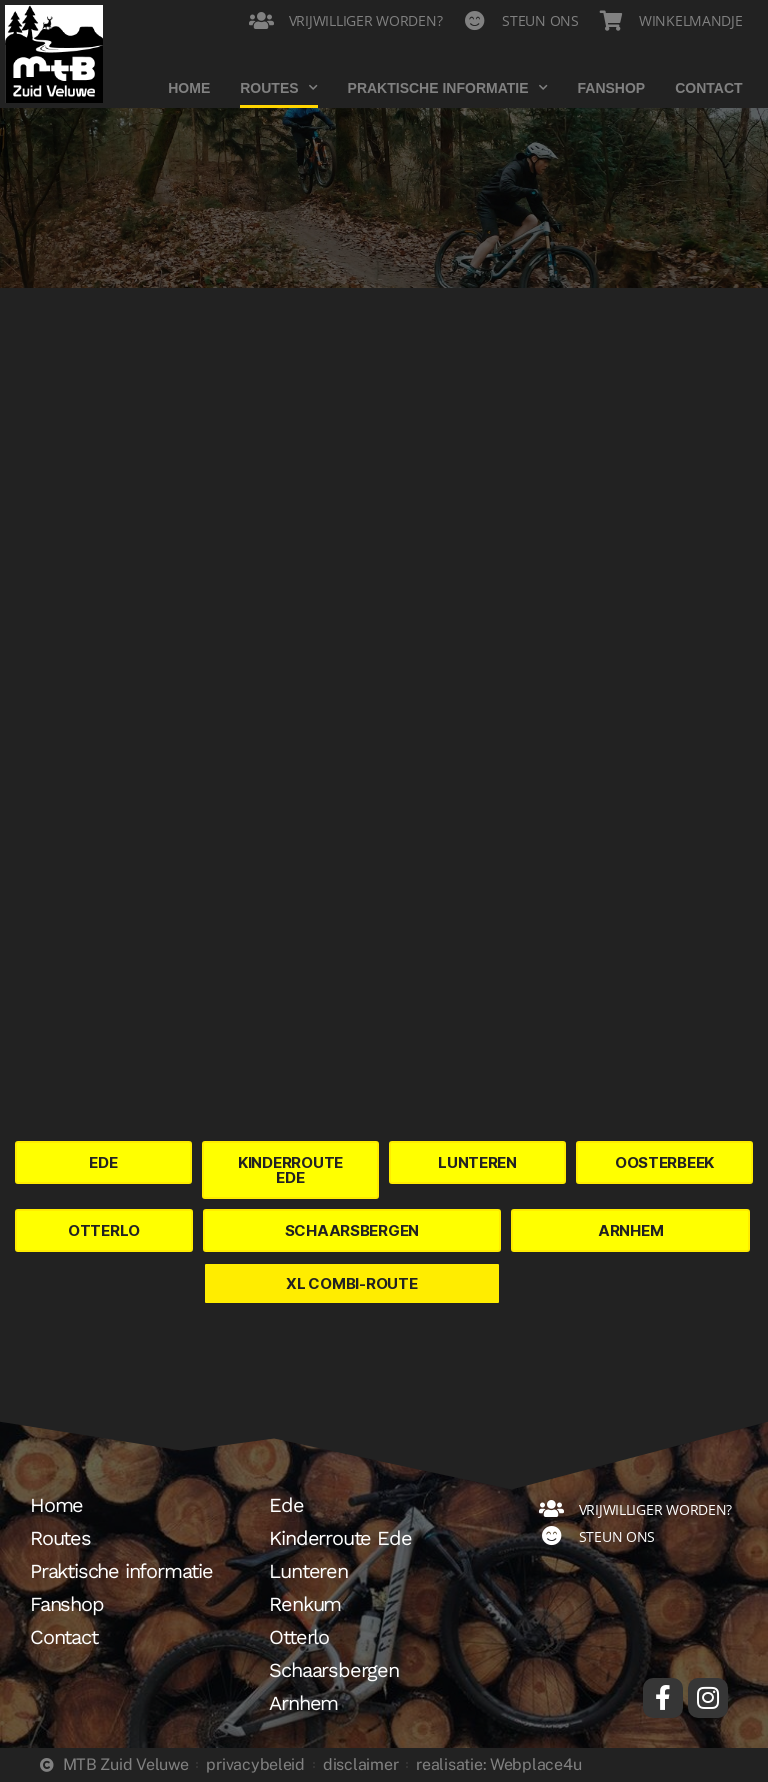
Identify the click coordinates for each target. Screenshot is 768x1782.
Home (189, 88)
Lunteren (308, 1571)
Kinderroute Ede (340, 1538)
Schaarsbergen (333, 1670)
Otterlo (299, 1637)
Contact (708, 88)
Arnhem (303, 1703)
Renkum (305, 1604)
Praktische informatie (448, 88)
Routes (278, 88)
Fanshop (612, 88)
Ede (286, 1505)
